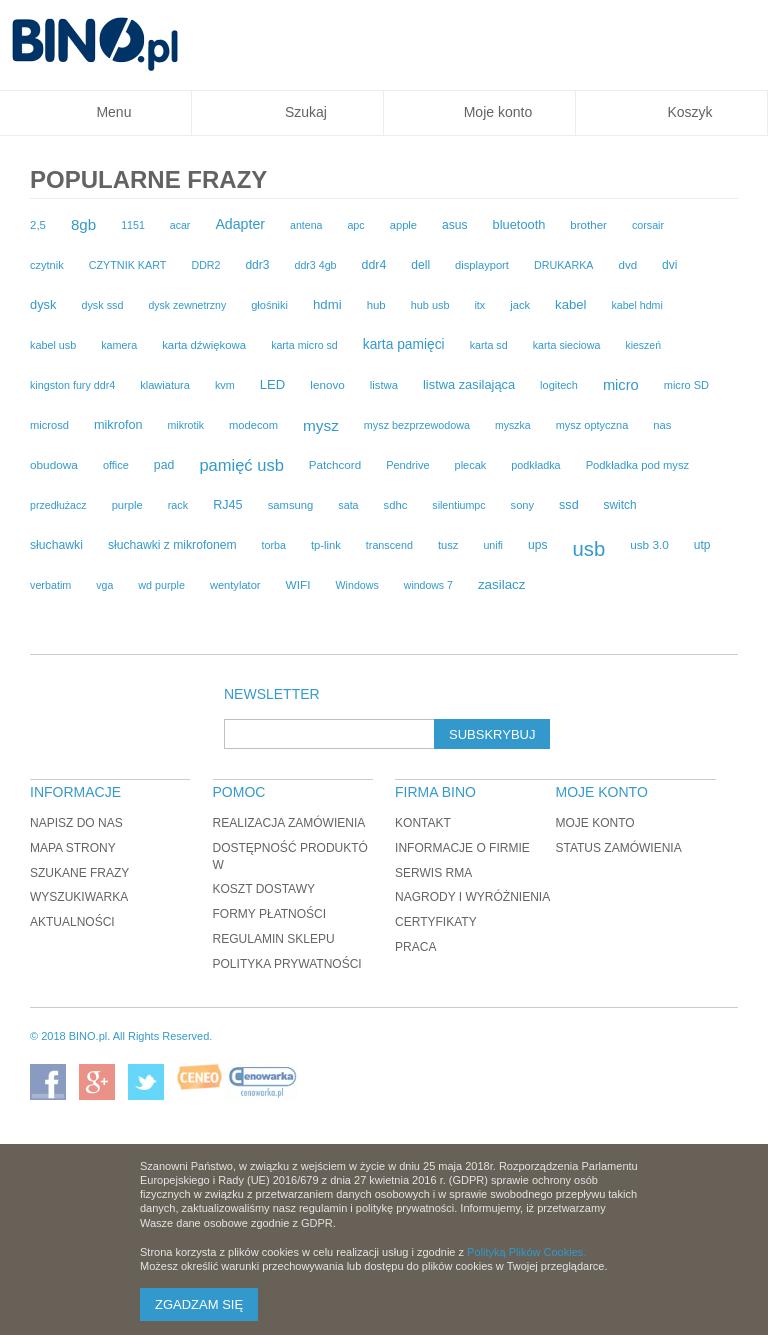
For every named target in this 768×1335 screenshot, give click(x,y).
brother (588, 225)
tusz (448, 545)
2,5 (38, 225)
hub (376, 305)
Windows (357, 585)
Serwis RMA (433, 873)
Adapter (240, 224)
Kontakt (423, 823)
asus (454, 225)
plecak (471, 465)
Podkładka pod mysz (638, 465)
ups (537, 545)
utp (702, 545)
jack (520, 305)
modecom (253, 425)
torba (274, 545)
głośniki (269, 305)
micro (621, 385)
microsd (49, 425)
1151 (133, 225)
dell (420, 265)
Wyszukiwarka (79, 897)
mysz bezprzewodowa (417, 425)
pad (164, 465)
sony (523, 505)
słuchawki (56, 545)
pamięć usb (241, 465)
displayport (482, 265)
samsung (291, 505)
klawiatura (165, 385)
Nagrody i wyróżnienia (472, 897)
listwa (384, 385)
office (116, 465)
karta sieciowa (567, 345)
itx (479, 305)
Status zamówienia (618, 848)
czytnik (47, 265)
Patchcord (335, 464)
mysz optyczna (592, 425)
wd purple (161, 585)
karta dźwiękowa (204, 345)
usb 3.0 (649, 544)
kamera (119, 345)
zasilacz (502, 584)
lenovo (327, 384)
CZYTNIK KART (128, 265)
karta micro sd (304, 345)
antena (306, 225)
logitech (559, 385)
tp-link (326, 545)
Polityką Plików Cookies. (526, 1252)
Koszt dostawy (264, 889)
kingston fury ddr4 (72, 385)
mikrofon (118, 425)
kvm (225, 385)
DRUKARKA (564, 265)
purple (127, 505)
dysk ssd (102, 305)
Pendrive (407, 465)
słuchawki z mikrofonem (172, 545)
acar (180, 225)
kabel (570, 304)
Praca (415, 947)
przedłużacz (58, 505)
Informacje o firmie (462, 848)
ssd (568, 505)
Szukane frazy (79, 873)
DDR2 (205, 265)
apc (355, 225)
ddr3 (257, 265)
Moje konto (594, 823)
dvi (669, 265)
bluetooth (519, 224)
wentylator (235, 585)
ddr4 (373, 265)
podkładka (535, 465)
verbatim (50, 585)
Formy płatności (270, 914)
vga (104, 585)
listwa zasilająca (469, 384)
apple (403, 225)
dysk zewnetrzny (187, 305)
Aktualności (72, 922)
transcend (389, 545)
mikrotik (186, 425)
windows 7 (428, 585)
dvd (627, 265)
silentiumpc (458, 505)
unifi (493, 545)
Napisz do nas (76, 823)
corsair (648, 225)
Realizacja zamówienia (289, 823)
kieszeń (643, 345)
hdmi (327, 304)
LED (273, 384)
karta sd (489, 345)
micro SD (686, 385)
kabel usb (53, 345)
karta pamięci (404, 344)
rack (178, 505)
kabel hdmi (636, 305)
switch (620, 505)
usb (588, 549)
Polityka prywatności (287, 964)
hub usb (430, 305)
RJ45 (227, 505)
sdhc (396, 505)
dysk (43, 304)
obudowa (54, 465)
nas (662, 425)
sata (348, 505)
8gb (83, 224)
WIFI (298, 585)
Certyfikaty (436, 922)
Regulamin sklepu (274, 939)
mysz (321, 425)
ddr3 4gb (315, 265)
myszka (513, 425)
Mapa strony (73, 848)
